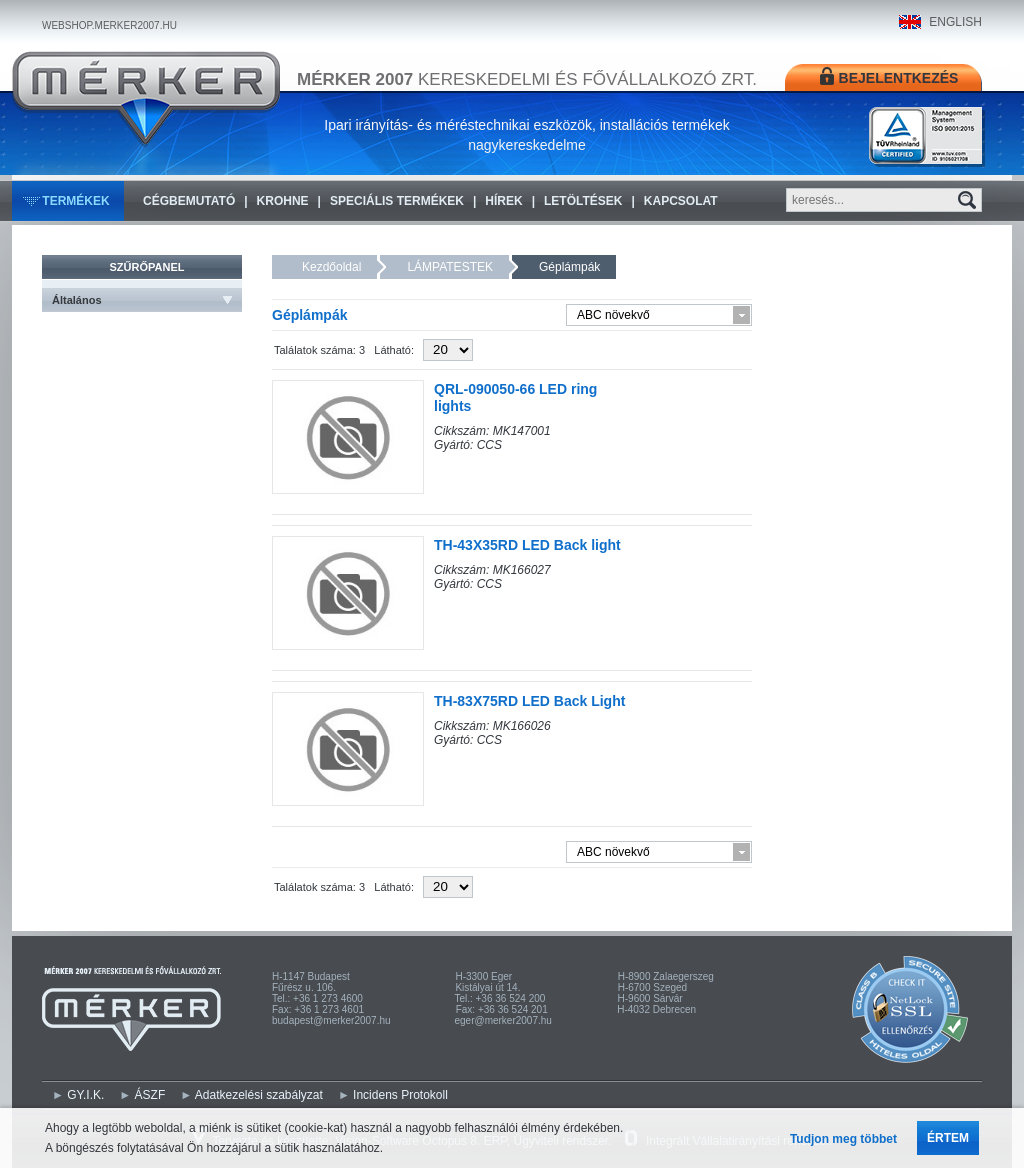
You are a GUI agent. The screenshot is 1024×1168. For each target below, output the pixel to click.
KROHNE (283, 201)
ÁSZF (150, 1095)
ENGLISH (955, 22)
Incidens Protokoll (400, 1095)
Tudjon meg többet (843, 1139)
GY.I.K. (85, 1095)
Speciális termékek (397, 201)
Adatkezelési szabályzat (259, 1095)
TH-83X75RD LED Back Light (529, 701)
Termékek (75, 201)
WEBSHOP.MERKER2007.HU (109, 25)
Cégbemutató (189, 201)
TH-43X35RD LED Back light (527, 545)
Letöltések (583, 201)
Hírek (503, 201)
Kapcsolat (681, 201)
